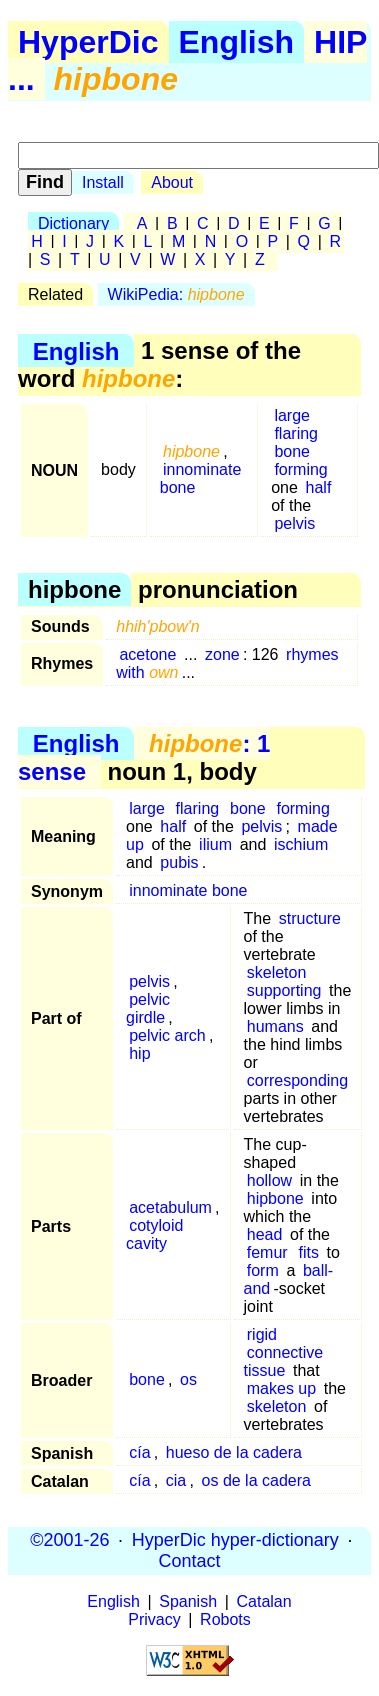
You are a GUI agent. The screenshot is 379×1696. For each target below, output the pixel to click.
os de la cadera (256, 1480)
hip (139, 1053)
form (263, 1270)
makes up (281, 1388)
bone (292, 451)
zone (222, 654)
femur (267, 1252)
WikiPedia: (176, 294)
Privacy (154, 1619)
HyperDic (88, 42)
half (319, 487)
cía (139, 1452)
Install (103, 182)
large (292, 415)
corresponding (297, 1080)
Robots (225, 1619)
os (188, 1379)
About (172, 182)
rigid (262, 1334)
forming (300, 469)
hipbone (275, 1198)
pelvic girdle (148, 1008)
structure (310, 918)
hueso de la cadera (234, 1452)
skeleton (277, 972)
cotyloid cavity (154, 1234)
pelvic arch (167, 1035)
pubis (179, 862)
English (237, 42)
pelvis (294, 523)
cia (176, 1480)
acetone (147, 654)
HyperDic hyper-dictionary (235, 1540)
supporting (284, 990)
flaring (296, 433)
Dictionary (73, 223)
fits (308, 1252)
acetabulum (170, 1207)
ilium (215, 844)
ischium (301, 844)
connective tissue (284, 1361)
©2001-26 (69, 1540)
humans (275, 1026)
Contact (189, 1561)
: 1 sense (144, 757)
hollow (269, 1180)
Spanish (188, 1601)
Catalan (264, 1601)
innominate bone (200, 478)
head (265, 1234)
